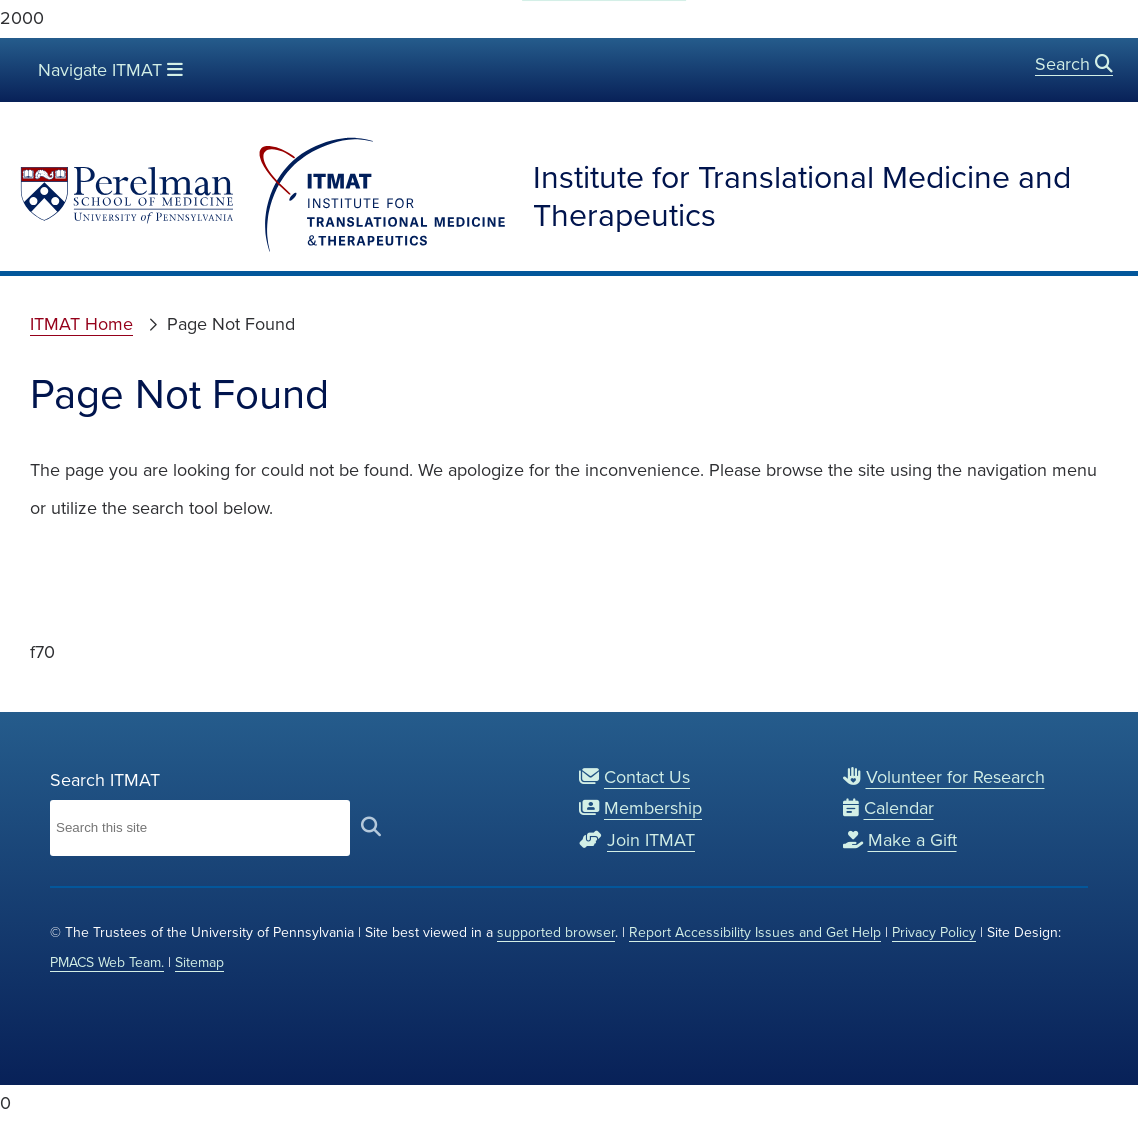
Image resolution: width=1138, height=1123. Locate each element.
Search (1074, 64)
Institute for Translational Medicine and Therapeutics (802, 196)
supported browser (556, 932)
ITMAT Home (81, 324)
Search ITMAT (105, 780)
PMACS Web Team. (107, 962)
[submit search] (371, 827)
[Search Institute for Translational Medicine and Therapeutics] (200, 828)
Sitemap (199, 962)
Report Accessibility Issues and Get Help (755, 932)
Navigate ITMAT (109, 69)
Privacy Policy (934, 932)
